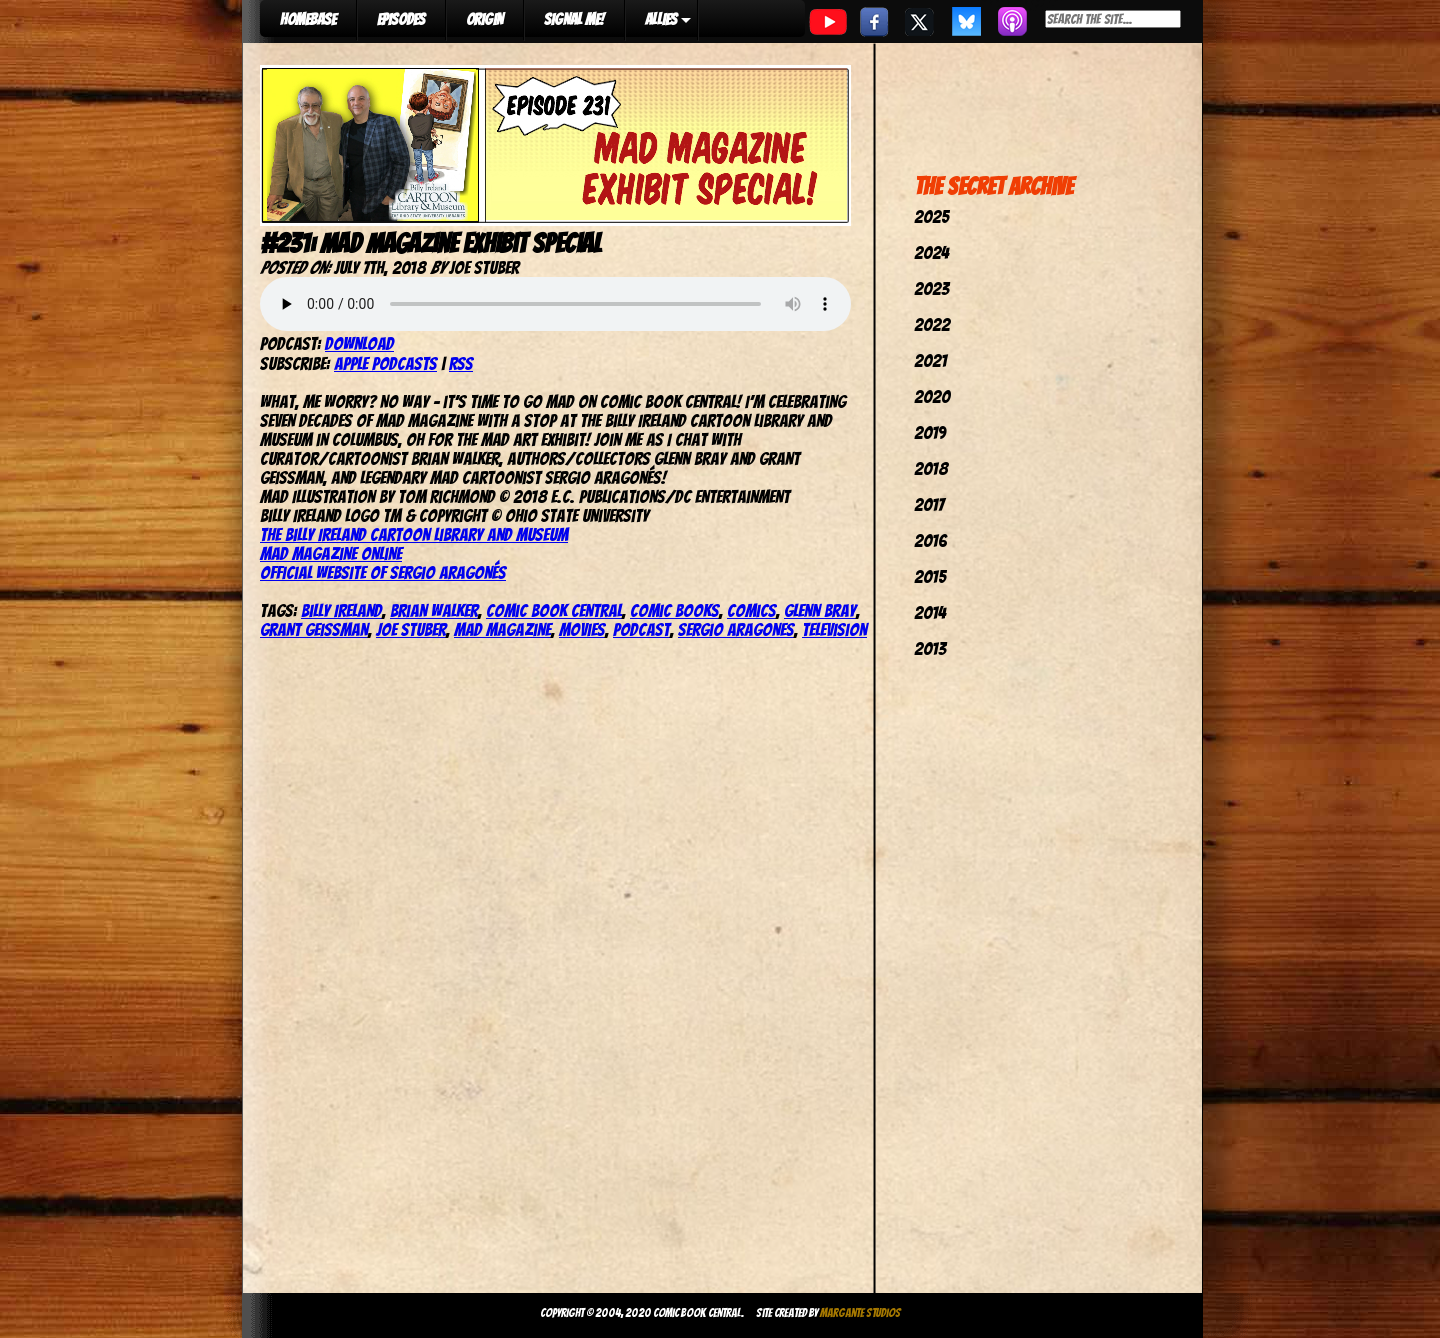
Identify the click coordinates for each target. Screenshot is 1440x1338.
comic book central (554, 610)
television (834, 629)
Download (359, 343)
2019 (930, 432)
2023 (931, 288)
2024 (931, 252)
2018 (931, 468)
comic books (674, 610)
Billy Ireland (341, 610)
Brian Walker (434, 610)
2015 (930, 576)
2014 (930, 612)
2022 (932, 324)
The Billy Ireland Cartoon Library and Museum (414, 534)
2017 (929, 504)
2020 (932, 396)
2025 (931, 216)
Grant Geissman (314, 629)
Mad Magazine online (331, 553)
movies (582, 629)
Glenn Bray (820, 610)
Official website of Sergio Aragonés (383, 572)
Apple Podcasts (385, 363)
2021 (930, 360)
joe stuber (411, 629)
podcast (641, 629)
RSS (461, 363)
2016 (930, 540)
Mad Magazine (502, 629)
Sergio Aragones (736, 629)
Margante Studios (860, 1312)
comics (751, 610)
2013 (930, 648)
